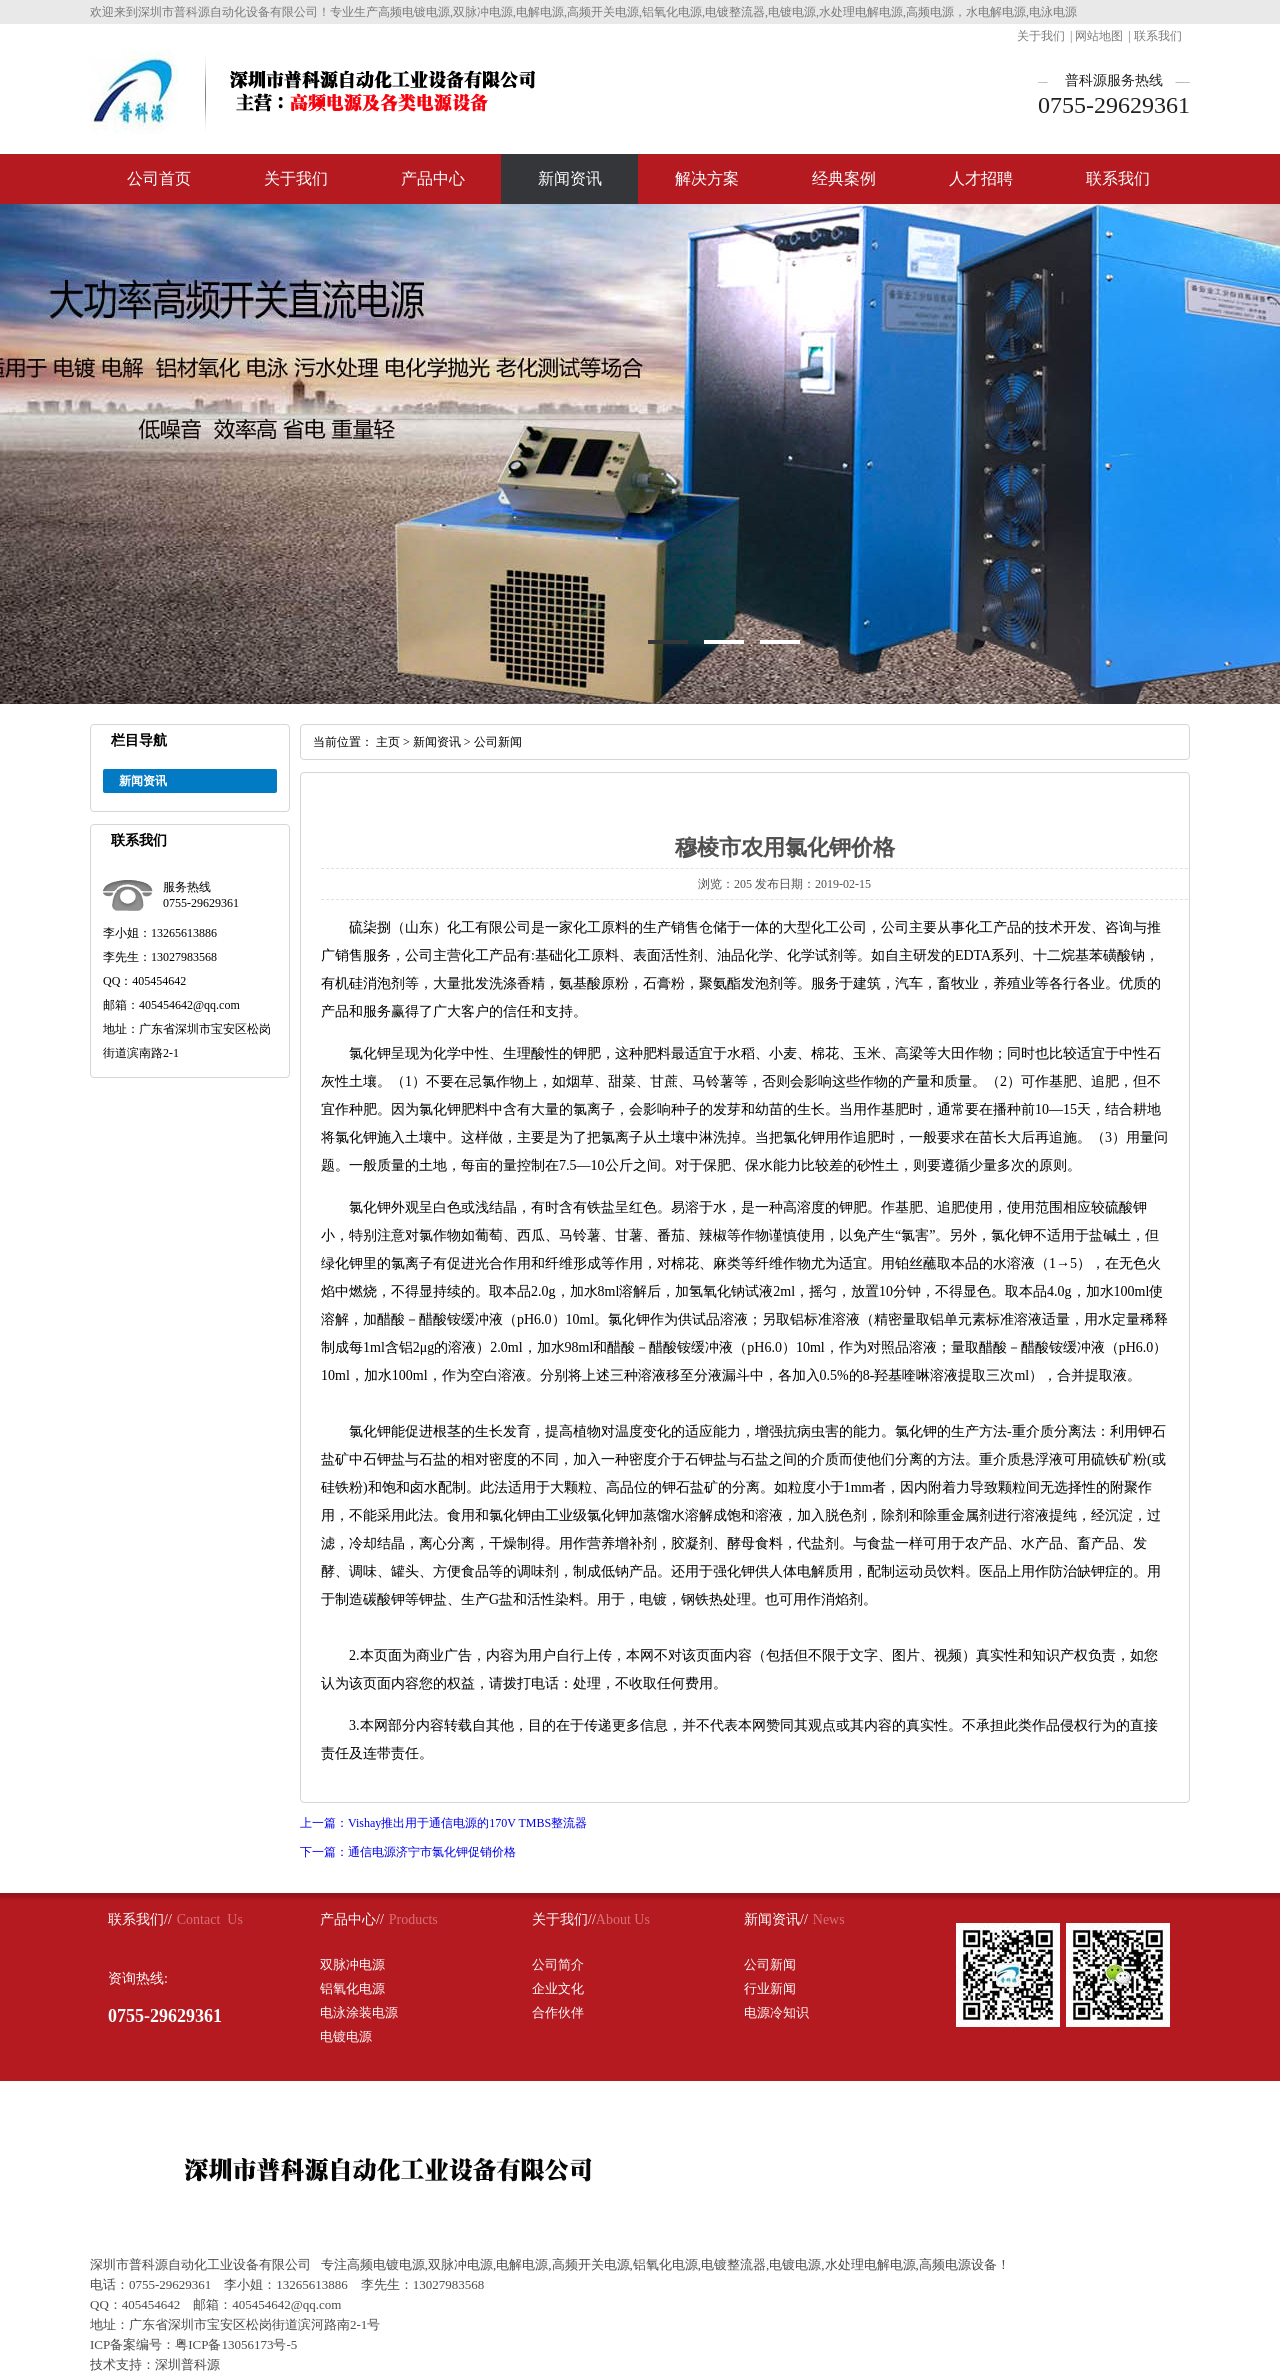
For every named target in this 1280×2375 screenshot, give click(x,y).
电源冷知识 (776, 2012)
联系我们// (140, 1919)
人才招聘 (981, 178)
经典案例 (844, 178)
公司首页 (159, 178)
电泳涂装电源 (359, 2012)
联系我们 (1158, 36)
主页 (388, 742)
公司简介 (558, 1964)
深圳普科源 (187, 2364)
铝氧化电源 (352, 1988)
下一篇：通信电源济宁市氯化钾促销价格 (408, 1852)
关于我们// (564, 1919)
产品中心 (433, 178)
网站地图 (1099, 36)
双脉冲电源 (352, 1964)
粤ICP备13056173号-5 (236, 2344)
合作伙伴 (558, 2012)
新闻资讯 (570, 178)
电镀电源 (346, 2036)
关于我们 (1041, 36)
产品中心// (352, 1919)
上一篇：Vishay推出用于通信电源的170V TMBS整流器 (443, 1823)
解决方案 (707, 178)
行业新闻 (770, 1988)
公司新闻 (498, 742)
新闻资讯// (776, 1919)
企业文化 (558, 1988)
